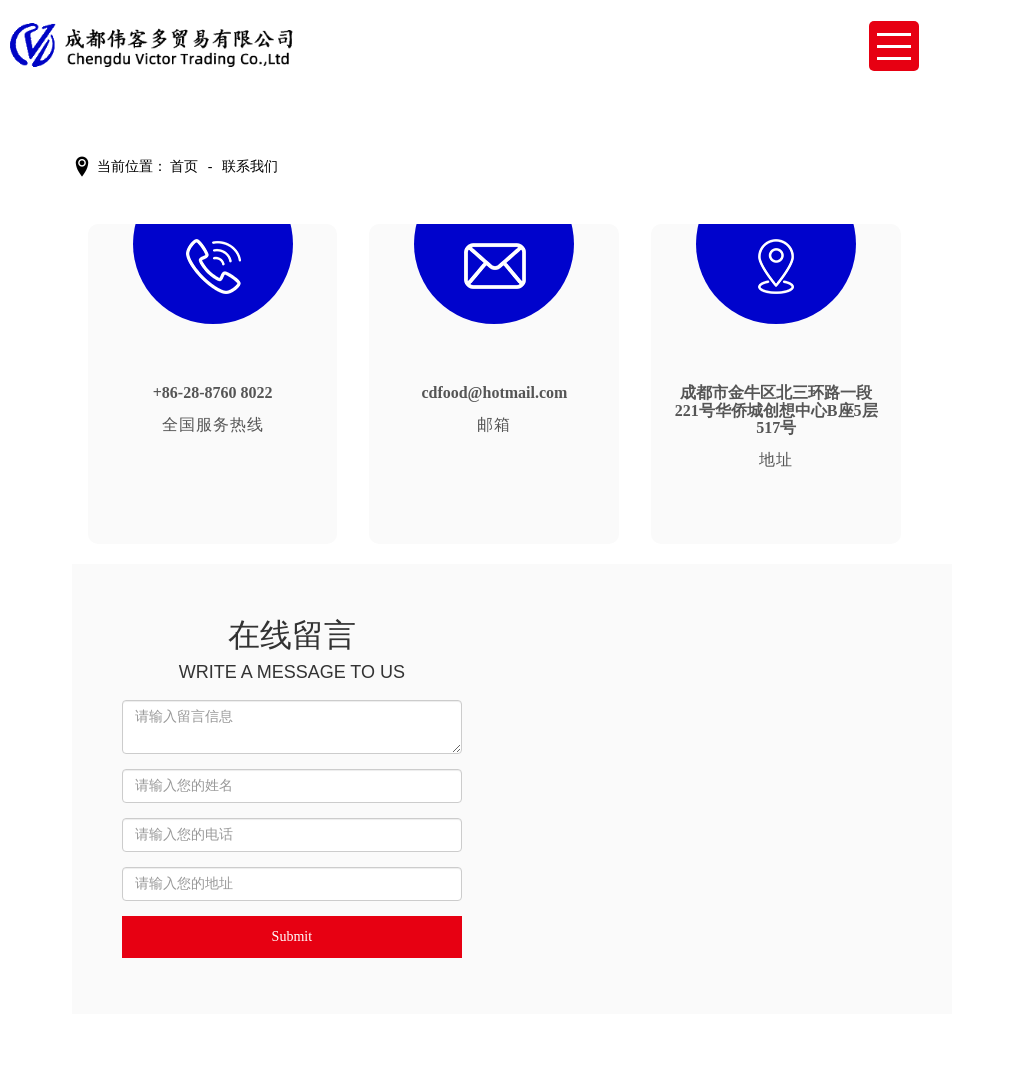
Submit (292, 936)
